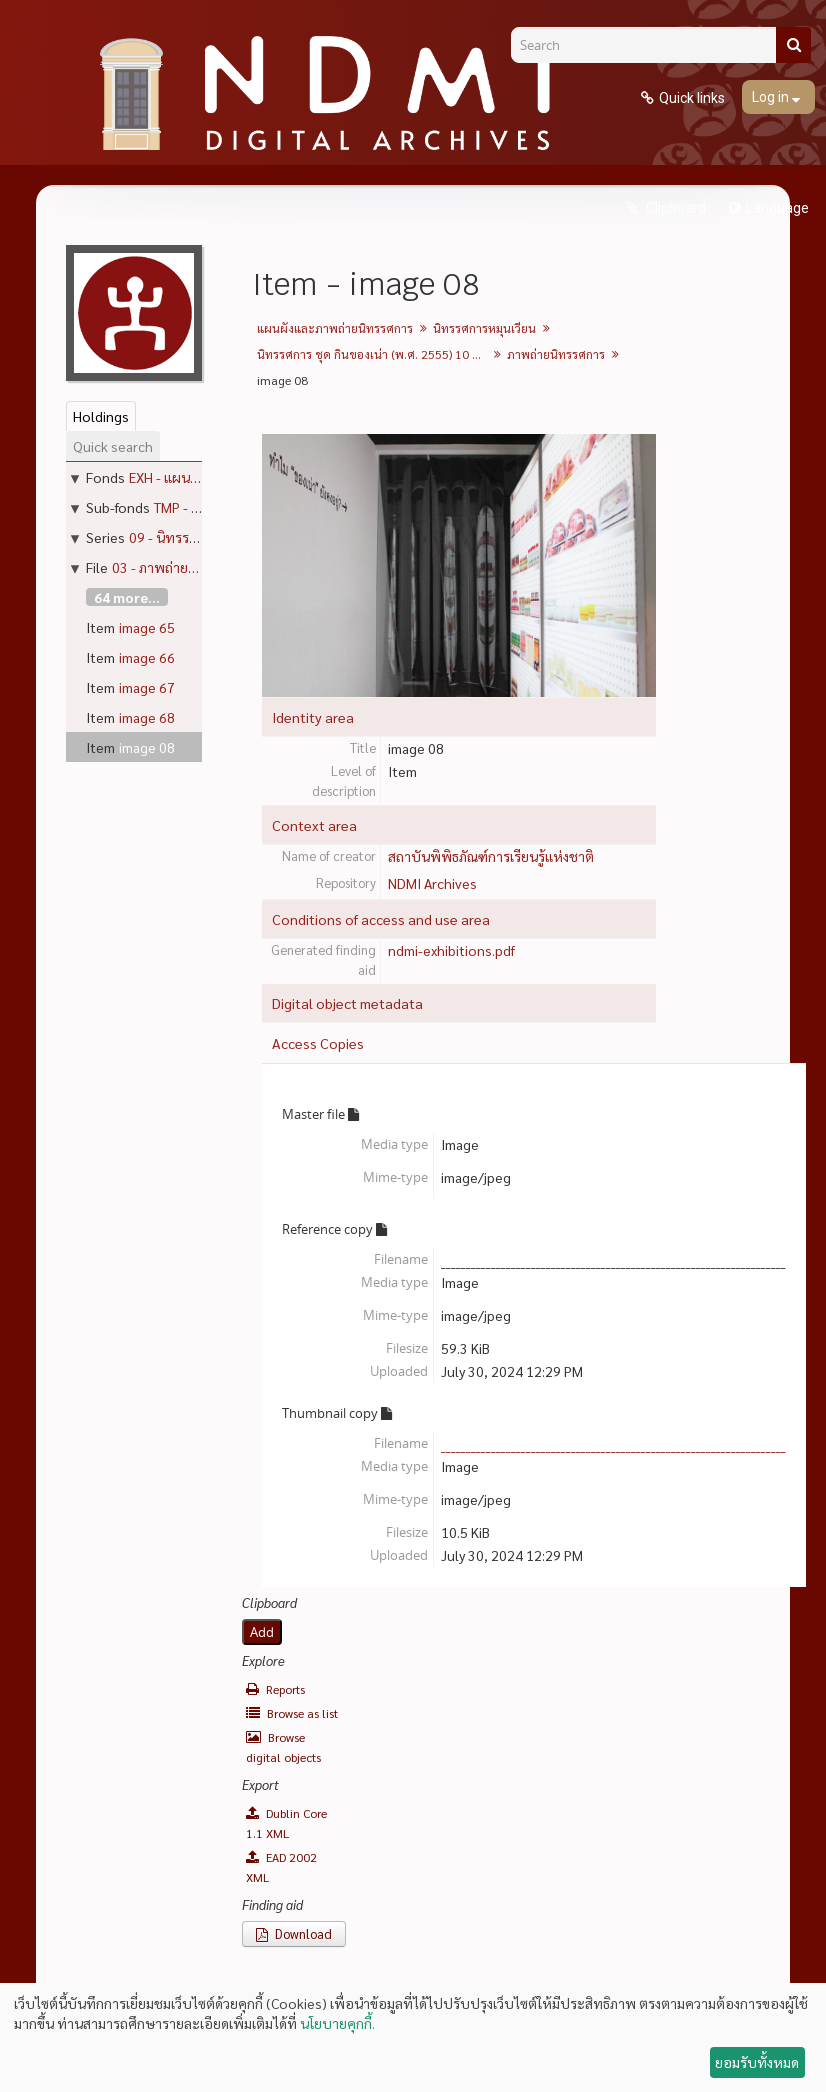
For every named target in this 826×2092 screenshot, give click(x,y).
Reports (275, 1689)
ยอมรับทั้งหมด (757, 2062)
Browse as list (292, 1713)
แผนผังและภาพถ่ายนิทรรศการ (335, 328)
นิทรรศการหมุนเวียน (484, 328)
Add (262, 1632)
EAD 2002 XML (281, 1867)
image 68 (147, 717)
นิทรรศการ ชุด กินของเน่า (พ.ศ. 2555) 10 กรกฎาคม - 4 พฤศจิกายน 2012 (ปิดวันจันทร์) (374, 354)
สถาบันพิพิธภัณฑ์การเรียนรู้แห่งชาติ (491, 856)
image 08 (147, 747)
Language (777, 208)
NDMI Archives (432, 883)
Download (294, 1933)
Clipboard (674, 208)
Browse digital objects (283, 1747)
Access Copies (318, 1043)
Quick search (113, 446)
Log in (772, 97)
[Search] (651, 45)
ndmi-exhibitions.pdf (451, 950)
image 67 (147, 687)
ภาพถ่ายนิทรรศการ (556, 354)
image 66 (147, 657)
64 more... (127, 597)
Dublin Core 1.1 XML (286, 1823)
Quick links (692, 98)
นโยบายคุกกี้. (337, 2023)
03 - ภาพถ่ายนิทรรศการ (182, 567)
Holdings (101, 416)
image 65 (147, 627)
